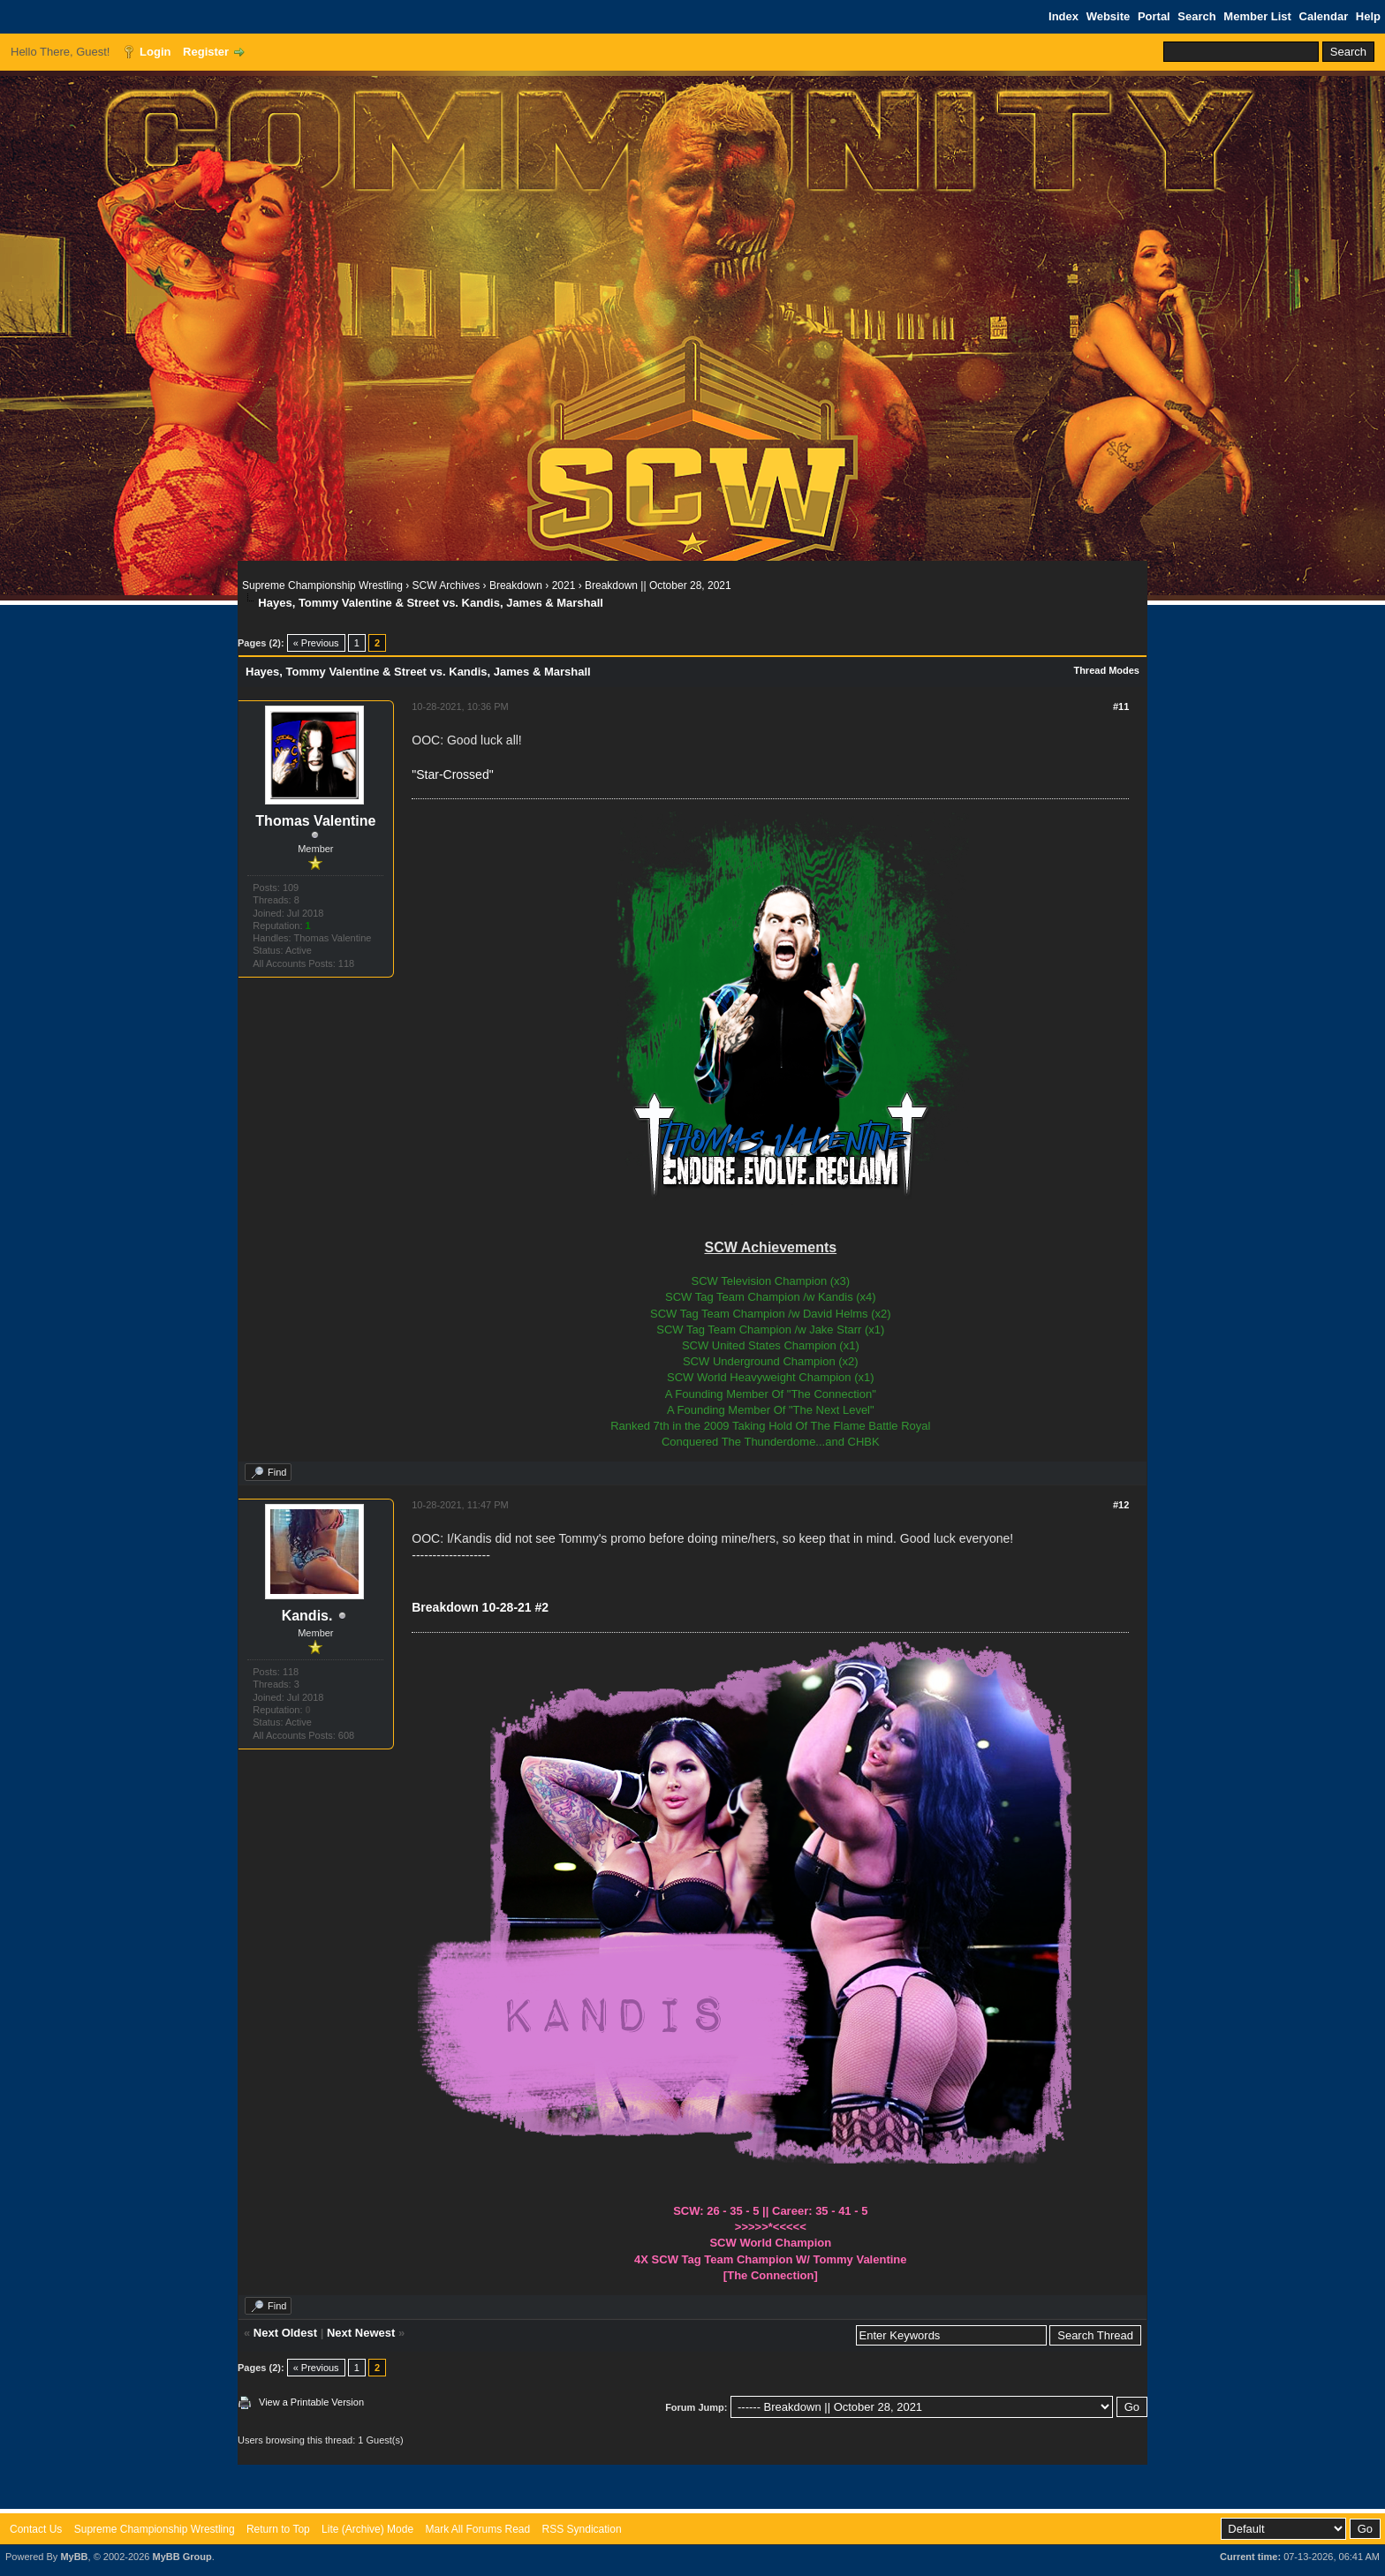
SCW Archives (446, 585)
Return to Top (278, 2529)
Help (1368, 16)
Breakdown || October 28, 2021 (658, 585)
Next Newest (361, 2332)
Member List (1257, 16)
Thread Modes (1106, 670)
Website (1108, 16)
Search (1196, 16)
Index (1063, 16)
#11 (1121, 706)
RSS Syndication (582, 2529)
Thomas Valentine (315, 820)
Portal (1154, 16)
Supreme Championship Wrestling (322, 585)
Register (206, 51)
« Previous (316, 643)
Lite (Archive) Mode (367, 2529)
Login (155, 51)
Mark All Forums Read (477, 2529)
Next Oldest (285, 2332)
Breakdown (515, 585)
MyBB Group (181, 2556)
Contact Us (36, 2529)
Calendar (1324, 16)
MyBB (73, 2556)
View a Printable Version (311, 2402)
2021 (564, 585)
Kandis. (307, 1615)
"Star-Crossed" (452, 774)
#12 (1121, 1505)
